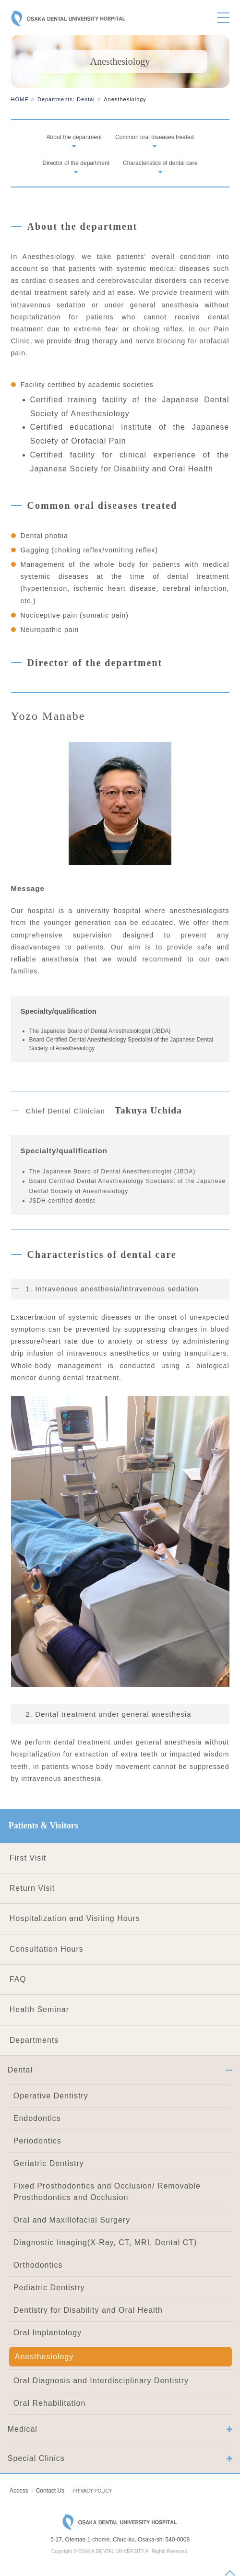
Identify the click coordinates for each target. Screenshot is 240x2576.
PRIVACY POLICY (92, 2491)
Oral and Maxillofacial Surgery (71, 2220)
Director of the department (76, 163)
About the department (74, 137)
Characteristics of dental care (160, 163)
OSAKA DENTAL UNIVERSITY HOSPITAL (68, 20)
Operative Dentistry (50, 2096)
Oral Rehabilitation (49, 2403)
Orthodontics (38, 2265)
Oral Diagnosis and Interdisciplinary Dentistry (101, 2381)
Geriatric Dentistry (48, 2163)
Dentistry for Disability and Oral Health (88, 2310)
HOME (20, 99)
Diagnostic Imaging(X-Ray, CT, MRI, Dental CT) (105, 2242)
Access (19, 2490)
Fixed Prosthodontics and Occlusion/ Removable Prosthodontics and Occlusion (107, 2191)
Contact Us (50, 2490)
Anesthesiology (44, 2357)
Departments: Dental (66, 99)
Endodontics (37, 2118)
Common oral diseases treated (154, 137)
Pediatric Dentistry (49, 2287)
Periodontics (37, 2141)
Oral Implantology (47, 2333)
